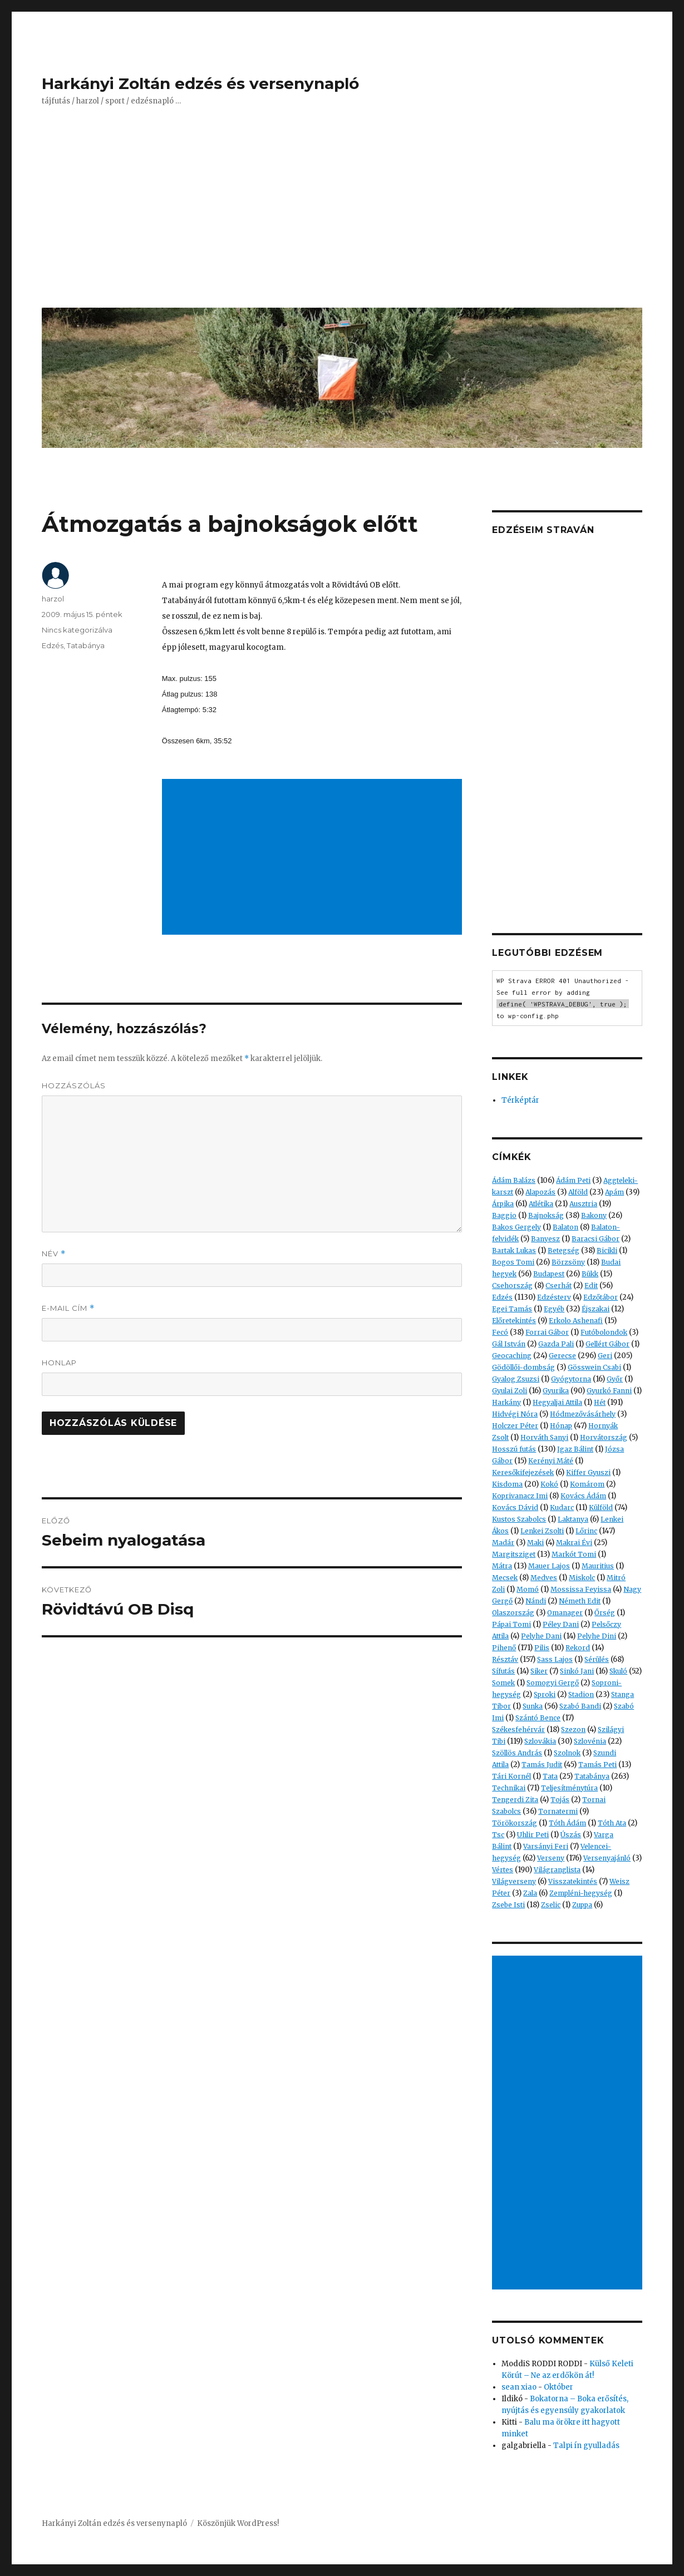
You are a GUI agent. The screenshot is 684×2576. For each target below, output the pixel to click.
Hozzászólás (74, 1085)
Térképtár (520, 1100)
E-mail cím (68, 1308)
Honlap (59, 1362)
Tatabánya (86, 645)
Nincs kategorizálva (77, 629)
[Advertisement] (344, 215)
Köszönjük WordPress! (238, 2523)
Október (558, 2387)
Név (54, 1254)
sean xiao (519, 2387)
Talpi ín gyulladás (586, 2445)
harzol (53, 598)
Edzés (52, 645)
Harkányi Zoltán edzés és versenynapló (200, 83)
